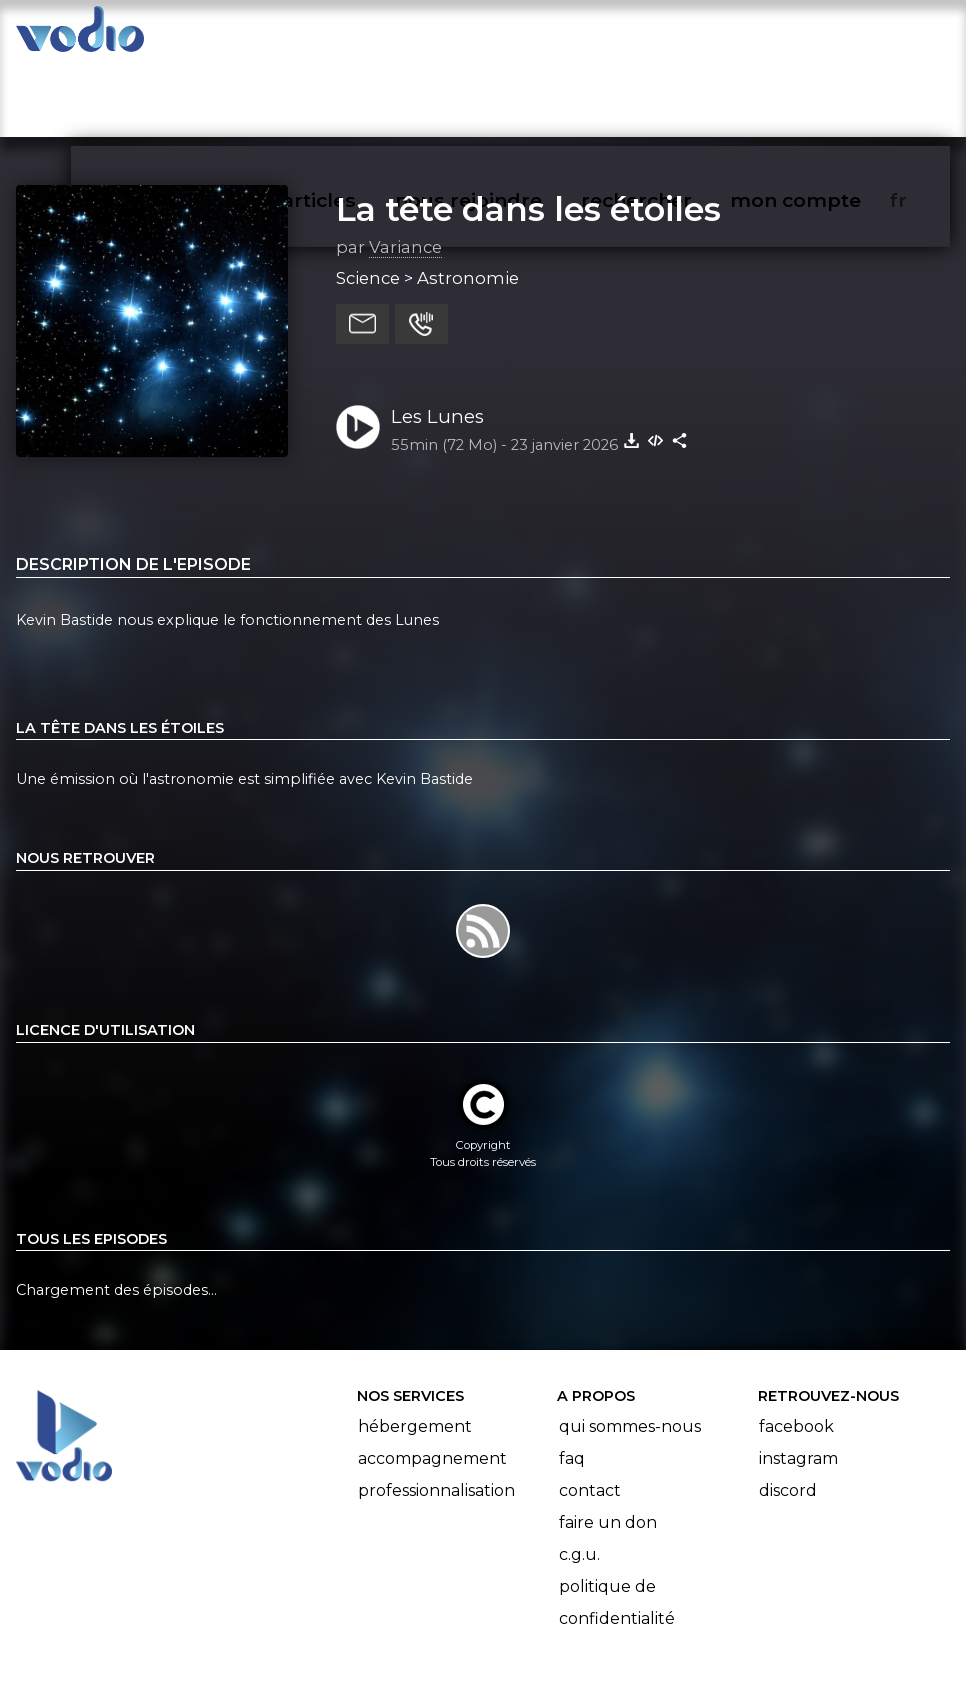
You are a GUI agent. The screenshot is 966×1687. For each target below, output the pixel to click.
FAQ (572, 1380)
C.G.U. (579, 1476)
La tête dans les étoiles (528, 131)
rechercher (672, 36)
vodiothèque (228, 36)
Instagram (798, 1380)
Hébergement (415, 1348)
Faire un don (608, 1444)
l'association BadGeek (311, 1643)
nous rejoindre (509, 36)
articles (364, 36)
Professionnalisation (436, 1412)
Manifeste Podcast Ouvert (539, 1615)
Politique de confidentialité (617, 1524)
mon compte (828, 36)
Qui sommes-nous (630, 1348)
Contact (590, 1412)
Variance (405, 169)
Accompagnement (432, 1380)
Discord (788, 1412)
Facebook (796, 1348)
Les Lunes (437, 338)
